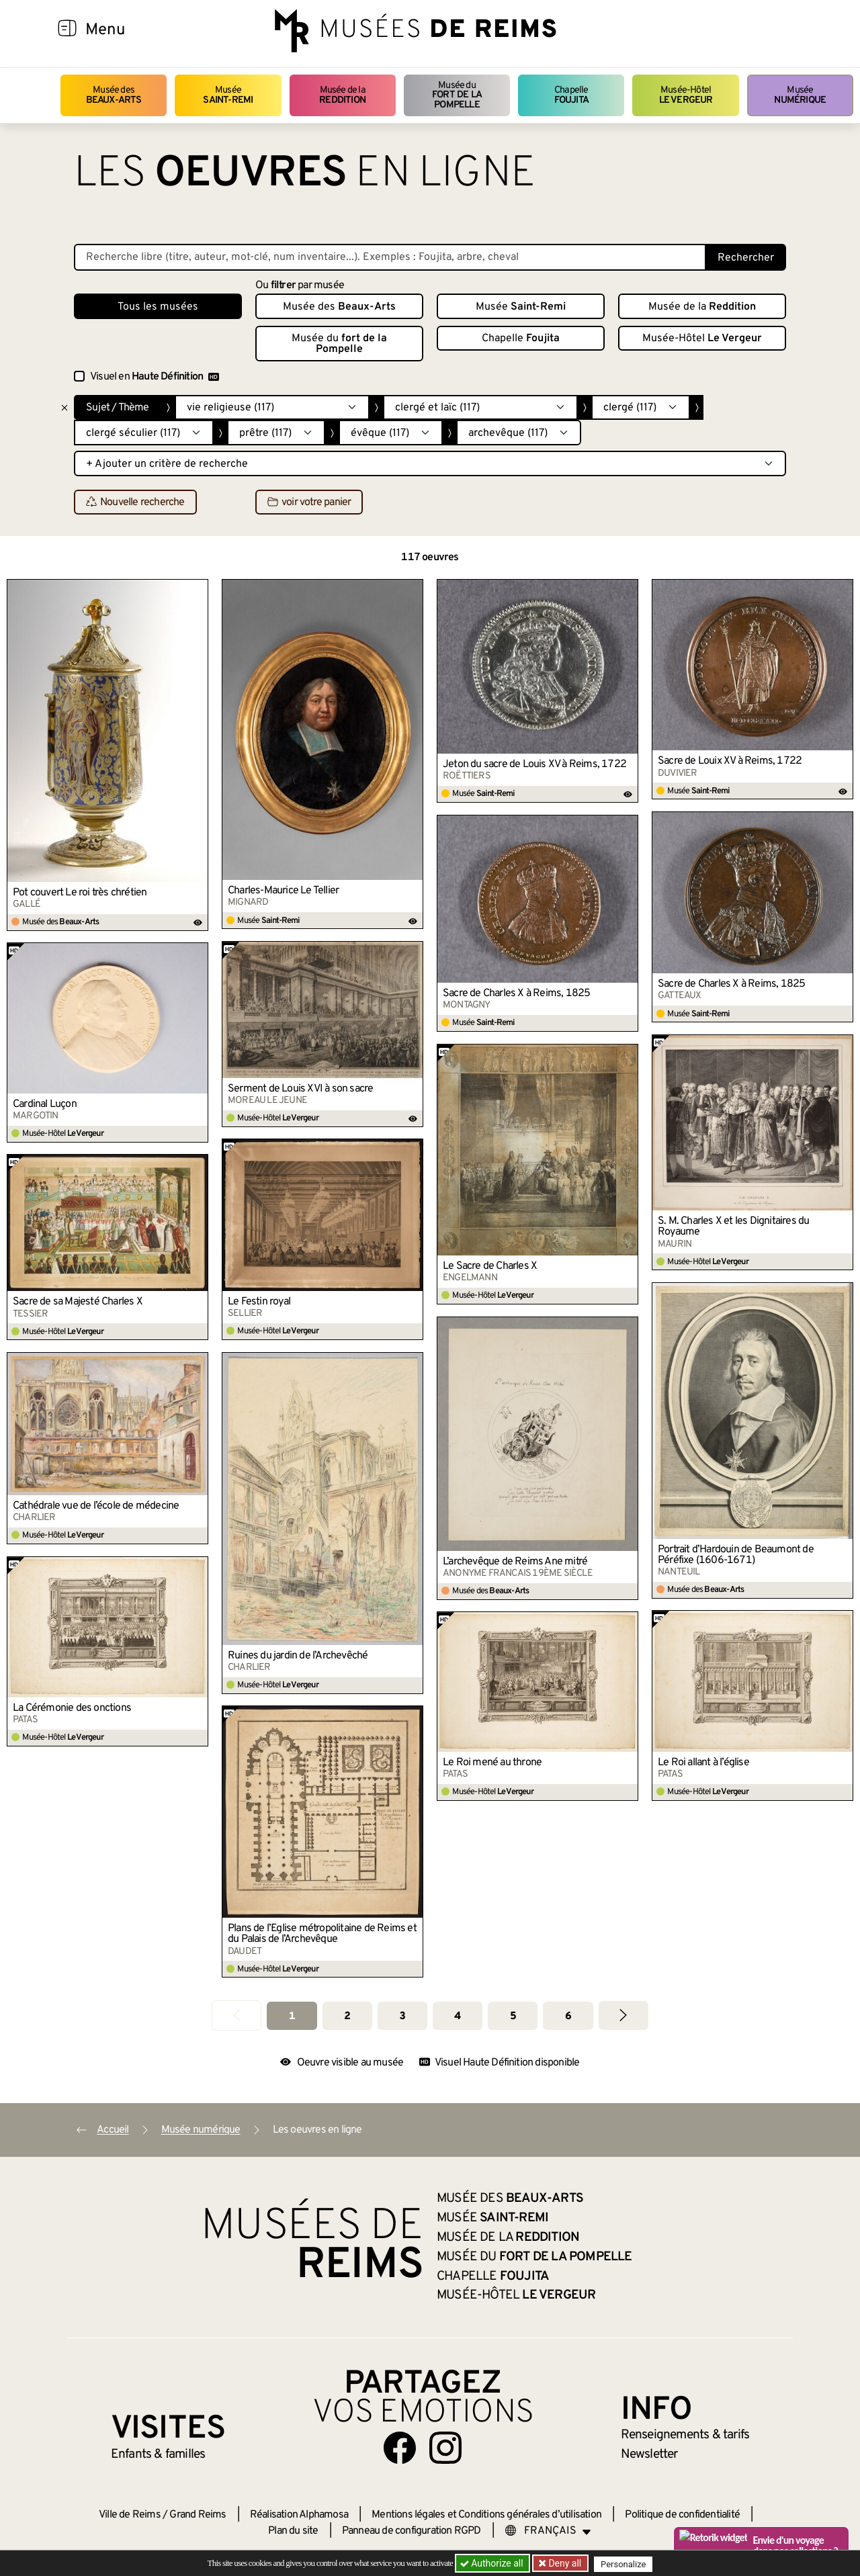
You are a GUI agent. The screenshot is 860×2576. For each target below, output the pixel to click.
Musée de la (342, 95)
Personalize (626, 2564)
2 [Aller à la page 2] (347, 2016)
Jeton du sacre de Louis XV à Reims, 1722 (534, 764)
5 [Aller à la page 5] (513, 2016)
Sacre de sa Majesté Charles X (77, 1301)
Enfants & (158, 2454)
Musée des (114, 95)
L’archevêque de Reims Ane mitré (515, 1561)
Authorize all (492, 2563)
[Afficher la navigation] (67, 30)
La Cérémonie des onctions (72, 1708)
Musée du (457, 95)
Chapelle (571, 95)
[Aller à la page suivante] (623, 2015)
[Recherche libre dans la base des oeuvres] (390, 257)
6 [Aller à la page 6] (568, 2016)
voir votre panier (309, 502)
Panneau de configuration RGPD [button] (411, 2531)
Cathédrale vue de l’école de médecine (96, 1506)
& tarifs (685, 2435)
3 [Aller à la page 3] (402, 2016)
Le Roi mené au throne (492, 1762)
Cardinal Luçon (45, 1104)
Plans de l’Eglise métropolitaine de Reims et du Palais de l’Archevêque (322, 1934)
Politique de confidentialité (682, 2515)
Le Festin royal (259, 1301)
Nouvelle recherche (135, 502)
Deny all (565, 2563)
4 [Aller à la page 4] (457, 2016)
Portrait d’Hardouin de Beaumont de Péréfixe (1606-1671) (736, 1555)
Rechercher (746, 258)
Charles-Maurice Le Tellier (283, 890)
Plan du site (293, 2531)
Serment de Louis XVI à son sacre (300, 1088)
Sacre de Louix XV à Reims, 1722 (730, 761)
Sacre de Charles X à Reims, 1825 (731, 984)
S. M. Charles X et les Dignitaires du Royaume (733, 1226)
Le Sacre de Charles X (490, 1266)
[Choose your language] (548, 2531)
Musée (228, 95)
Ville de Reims (130, 2515)
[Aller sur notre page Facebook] (400, 2448)
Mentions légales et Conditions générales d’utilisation (486, 2515)
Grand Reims (197, 2515)
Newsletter (649, 2454)
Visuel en (154, 377)
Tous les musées (158, 307)
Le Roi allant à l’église (703, 1762)
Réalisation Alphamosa (299, 2515)
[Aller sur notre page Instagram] (445, 2448)
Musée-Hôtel (686, 95)
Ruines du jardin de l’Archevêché (298, 1655)
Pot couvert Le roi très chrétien (79, 892)
